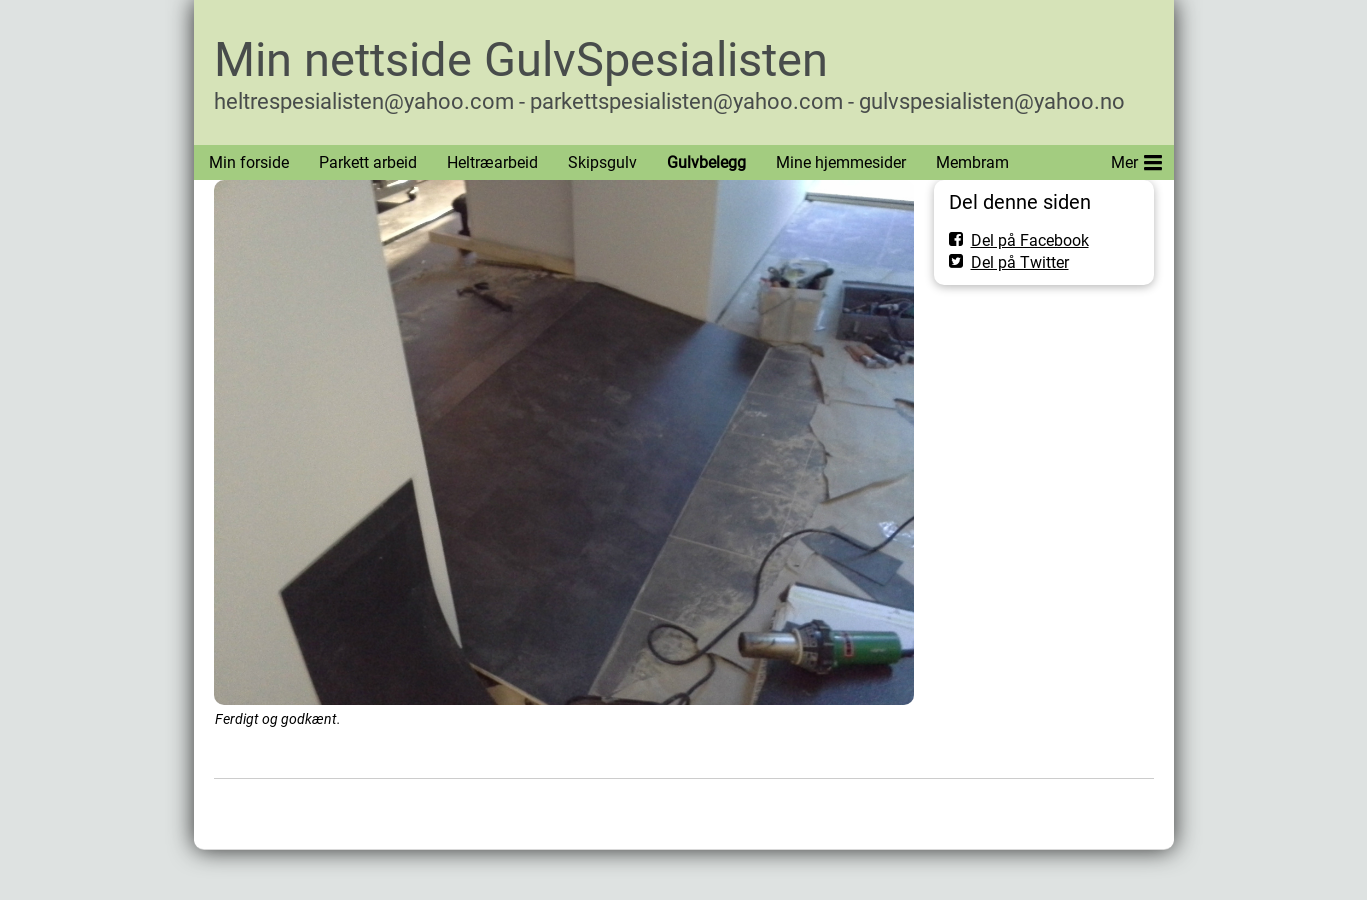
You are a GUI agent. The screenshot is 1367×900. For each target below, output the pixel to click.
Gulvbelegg (706, 162)
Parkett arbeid (368, 162)
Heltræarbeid (492, 162)
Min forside (249, 162)
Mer (1136, 159)
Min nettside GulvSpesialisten (521, 59)
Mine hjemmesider (841, 162)
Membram (972, 162)
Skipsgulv (602, 162)
